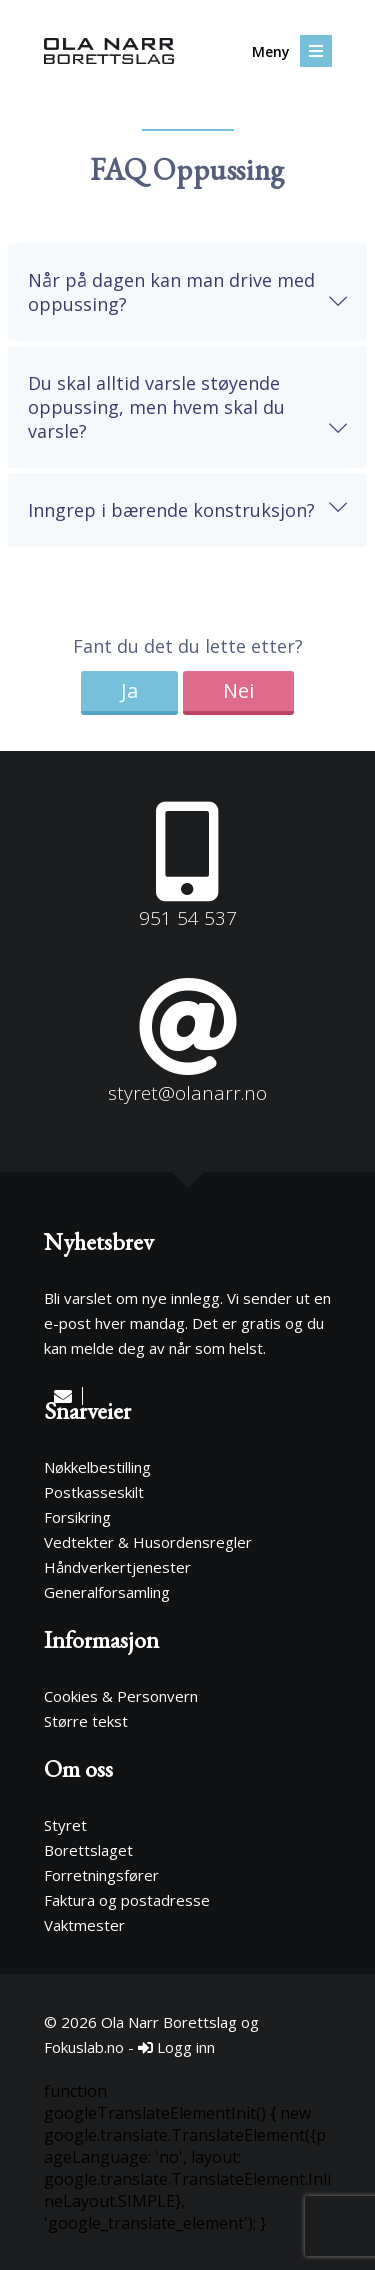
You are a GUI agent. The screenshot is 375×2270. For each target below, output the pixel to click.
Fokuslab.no (84, 2047)
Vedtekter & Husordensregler (148, 1542)
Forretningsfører (101, 1875)
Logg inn (176, 2047)
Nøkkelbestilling (97, 1467)
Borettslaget (88, 1850)
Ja (129, 690)
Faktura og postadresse (127, 1900)
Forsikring (77, 1517)
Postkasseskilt (94, 1492)
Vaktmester (84, 1925)
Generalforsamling (107, 1592)
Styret (65, 1825)
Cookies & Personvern (121, 1696)
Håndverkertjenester (117, 1567)
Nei (238, 690)
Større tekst (86, 1721)
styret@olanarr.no (187, 1093)
